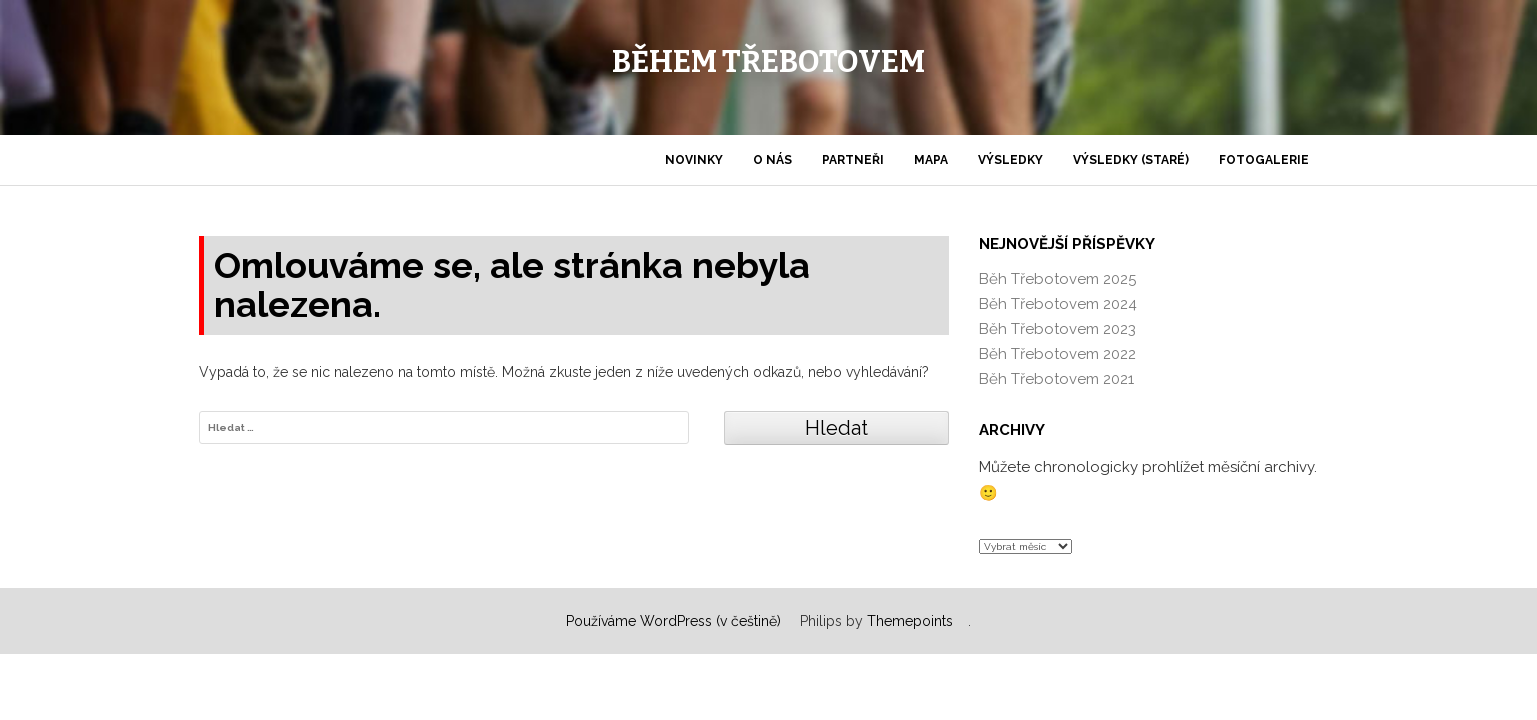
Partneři (853, 160)
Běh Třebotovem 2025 (1057, 279)
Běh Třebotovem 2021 (1056, 379)
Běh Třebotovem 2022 (1057, 354)
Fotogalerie (1264, 160)
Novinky (694, 160)
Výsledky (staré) (1131, 160)
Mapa (931, 160)
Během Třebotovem (768, 62)
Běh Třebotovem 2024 (1058, 304)
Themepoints (910, 621)
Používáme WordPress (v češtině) (673, 621)
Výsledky (1010, 160)
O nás (772, 160)
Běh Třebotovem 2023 (1057, 329)
